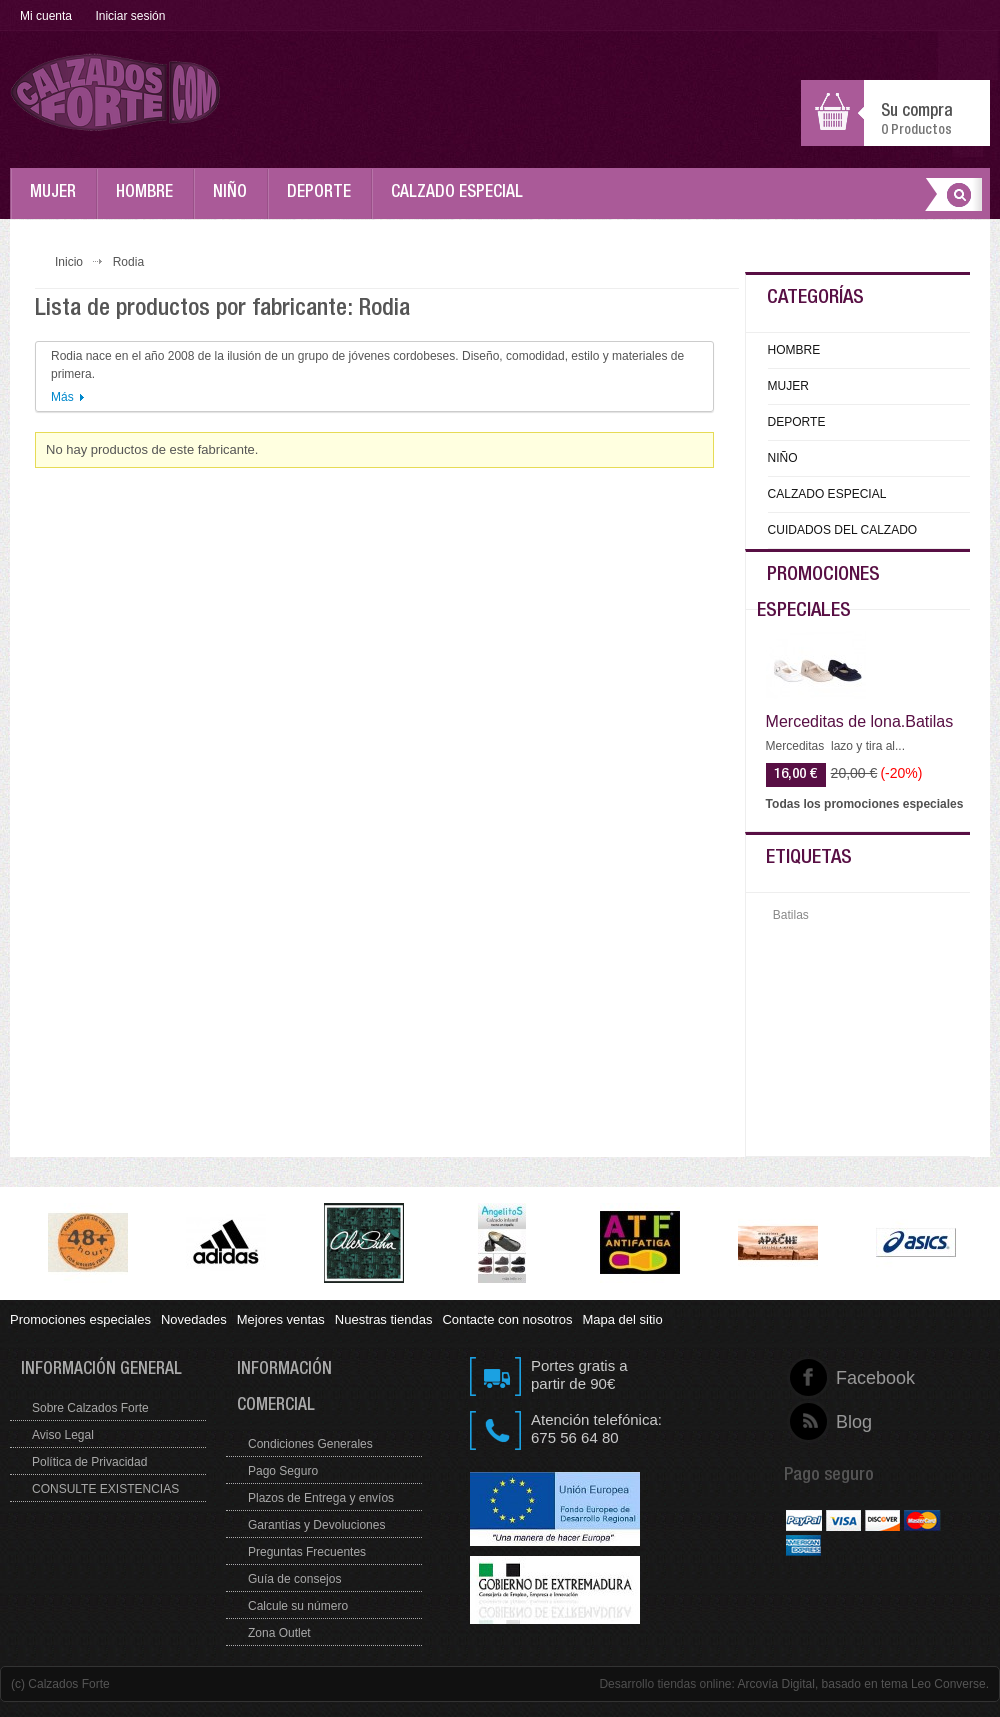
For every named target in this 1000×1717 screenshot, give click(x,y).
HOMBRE (149, 202)
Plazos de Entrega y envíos (321, 1498)
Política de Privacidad (89, 1462)
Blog (836, 1422)
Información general (101, 1370)
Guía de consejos (294, 1579)
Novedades (194, 1319)
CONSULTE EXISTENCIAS (105, 1489)
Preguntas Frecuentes (307, 1552)
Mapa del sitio (622, 1319)
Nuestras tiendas (384, 1319)
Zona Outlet (279, 1633)
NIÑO (235, 202)
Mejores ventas (281, 1319)
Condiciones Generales (310, 1444)
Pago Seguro (283, 1471)
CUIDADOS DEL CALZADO (843, 530)
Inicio (69, 262)
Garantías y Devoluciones (316, 1525)
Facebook (836, 1378)
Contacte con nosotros (507, 1319)
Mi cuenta (46, 16)
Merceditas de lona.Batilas (860, 722)
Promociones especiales (80, 1319)
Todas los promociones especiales (865, 804)
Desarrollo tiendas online (665, 1684)
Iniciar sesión (130, 16)
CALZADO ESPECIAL (462, 202)
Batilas (791, 915)
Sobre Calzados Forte (90, 1408)
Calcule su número (298, 1606)
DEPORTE (324, 202)
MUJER (58, 202)
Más (62, 397)
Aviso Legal (63, 1435)
